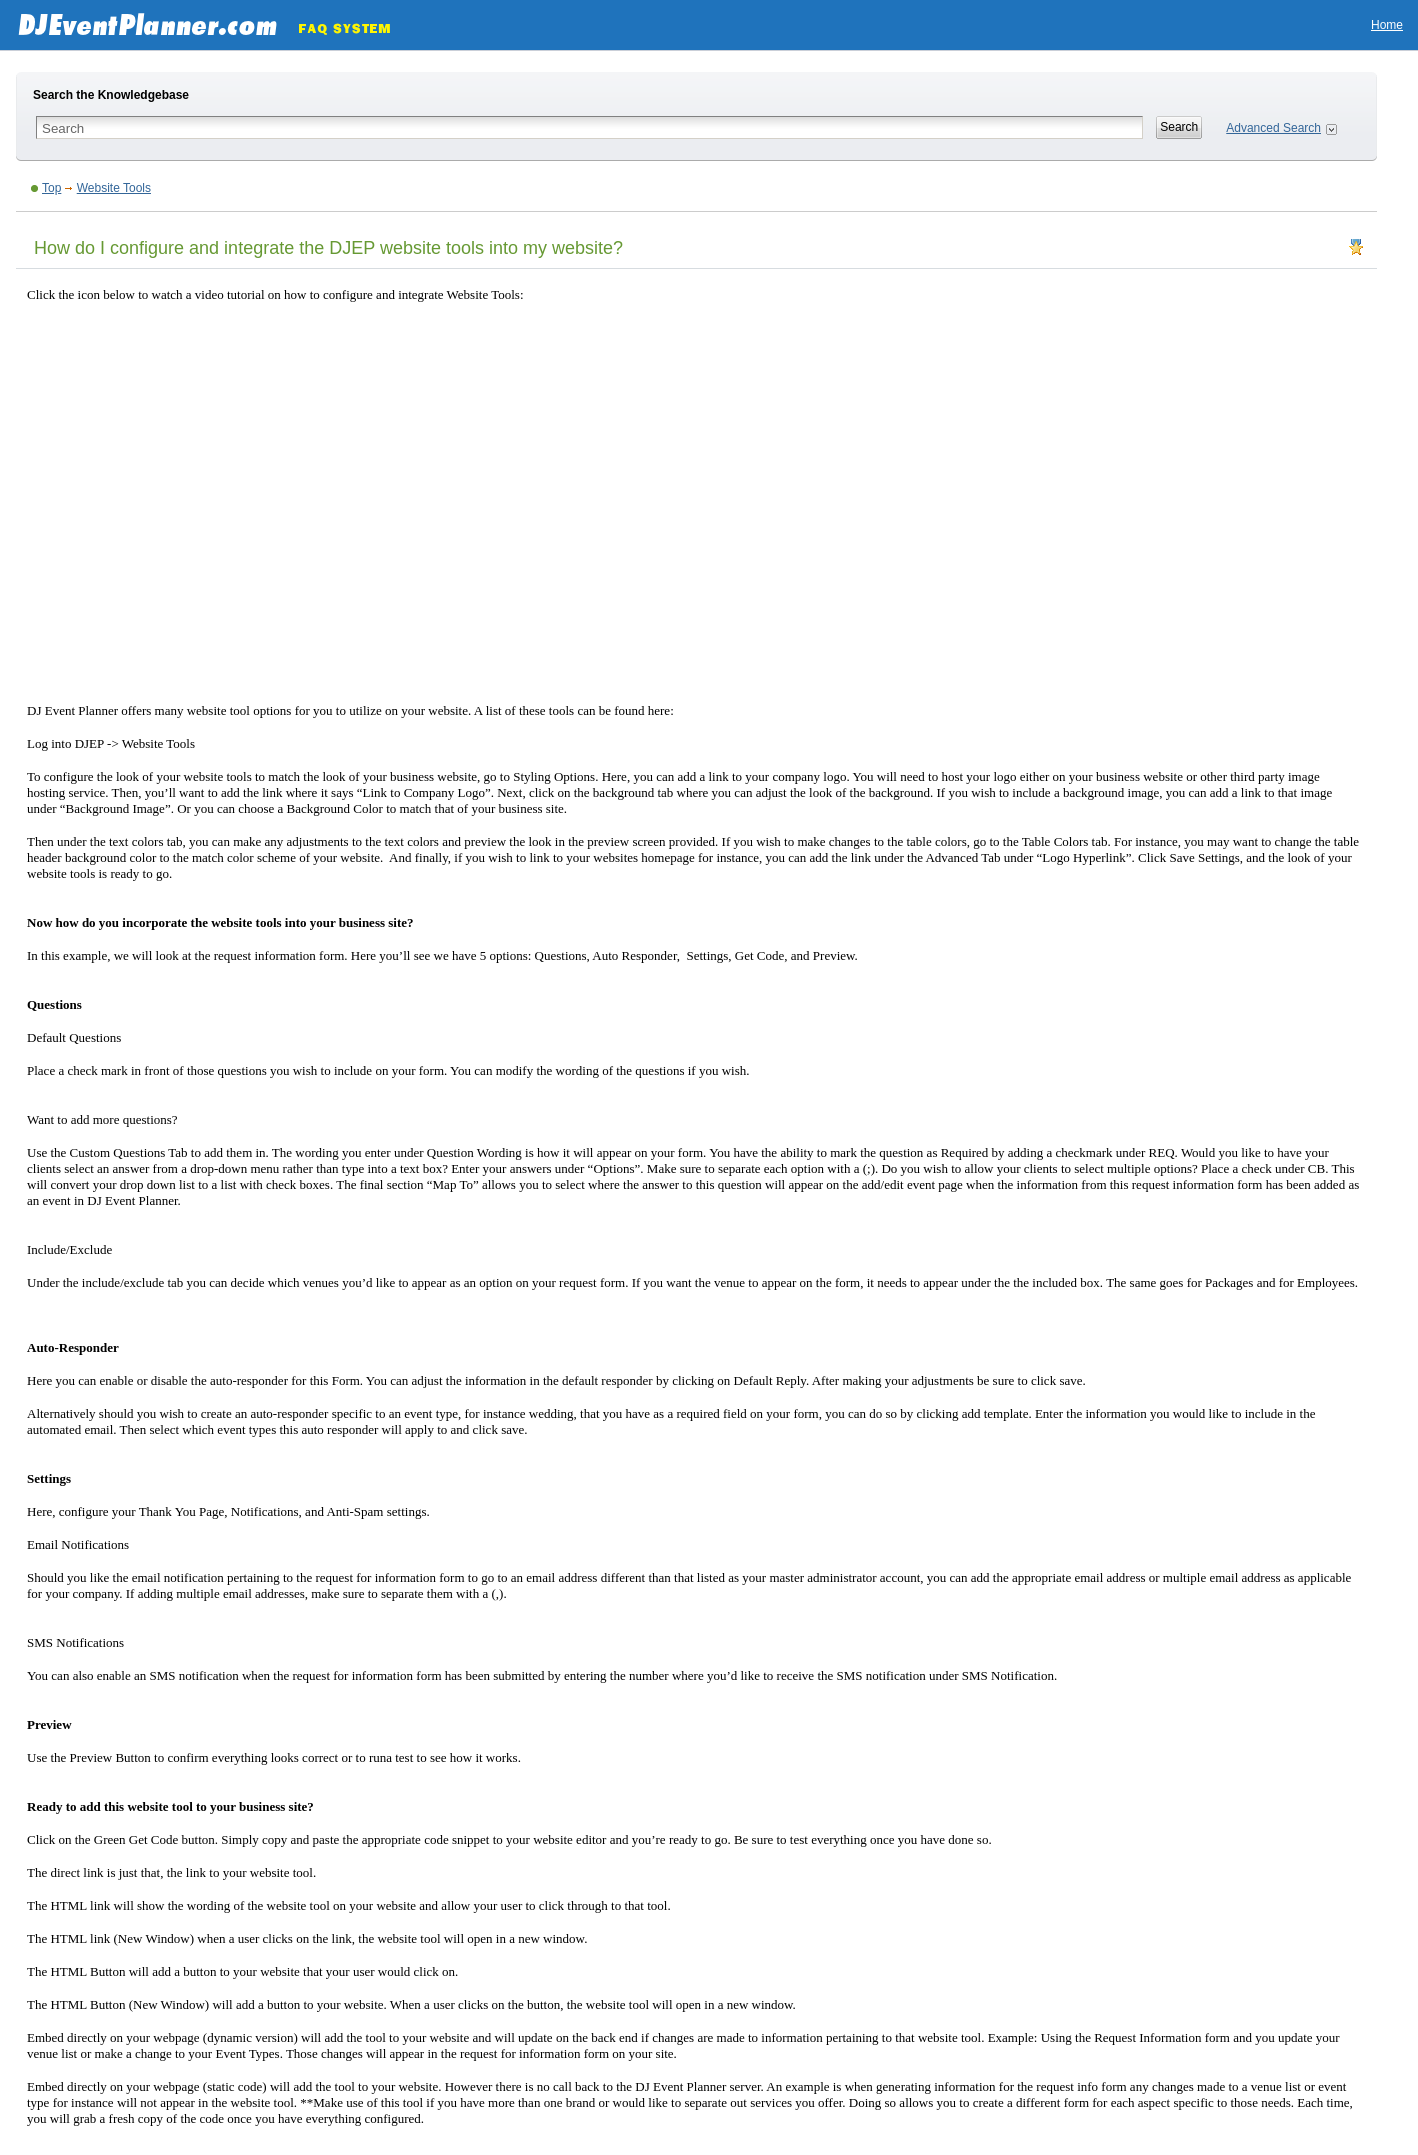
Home (1387, 25)
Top (51, 188)
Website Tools (114, 188)
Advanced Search (1273, 128)
